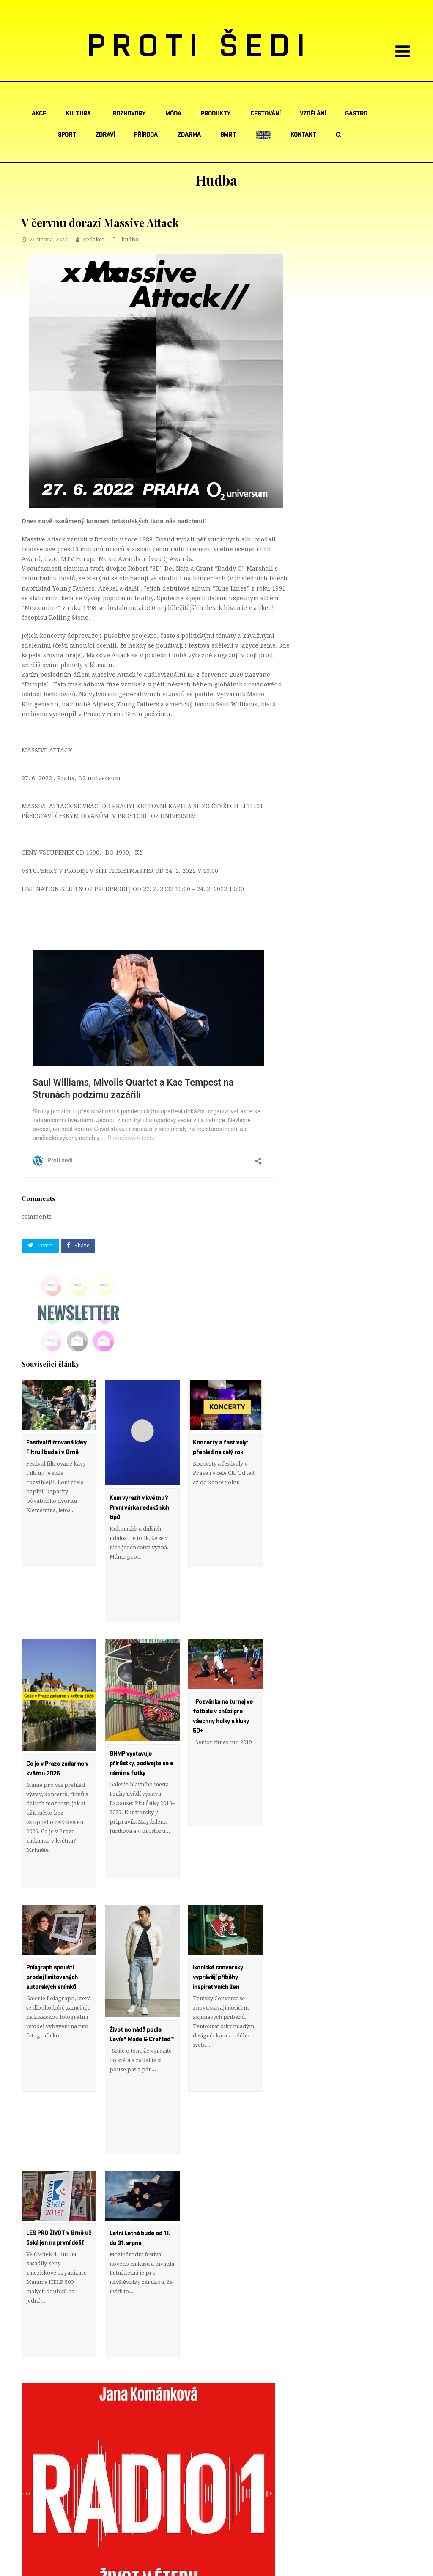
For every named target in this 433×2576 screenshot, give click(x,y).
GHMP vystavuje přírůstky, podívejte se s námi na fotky (141, 1734)
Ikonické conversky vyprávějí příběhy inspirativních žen (218, 1920)
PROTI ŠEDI (200, 47)
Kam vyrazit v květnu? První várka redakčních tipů (139, 1507)
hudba (129, 239)
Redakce (93, 239)
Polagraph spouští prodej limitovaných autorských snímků (52, 1920)
